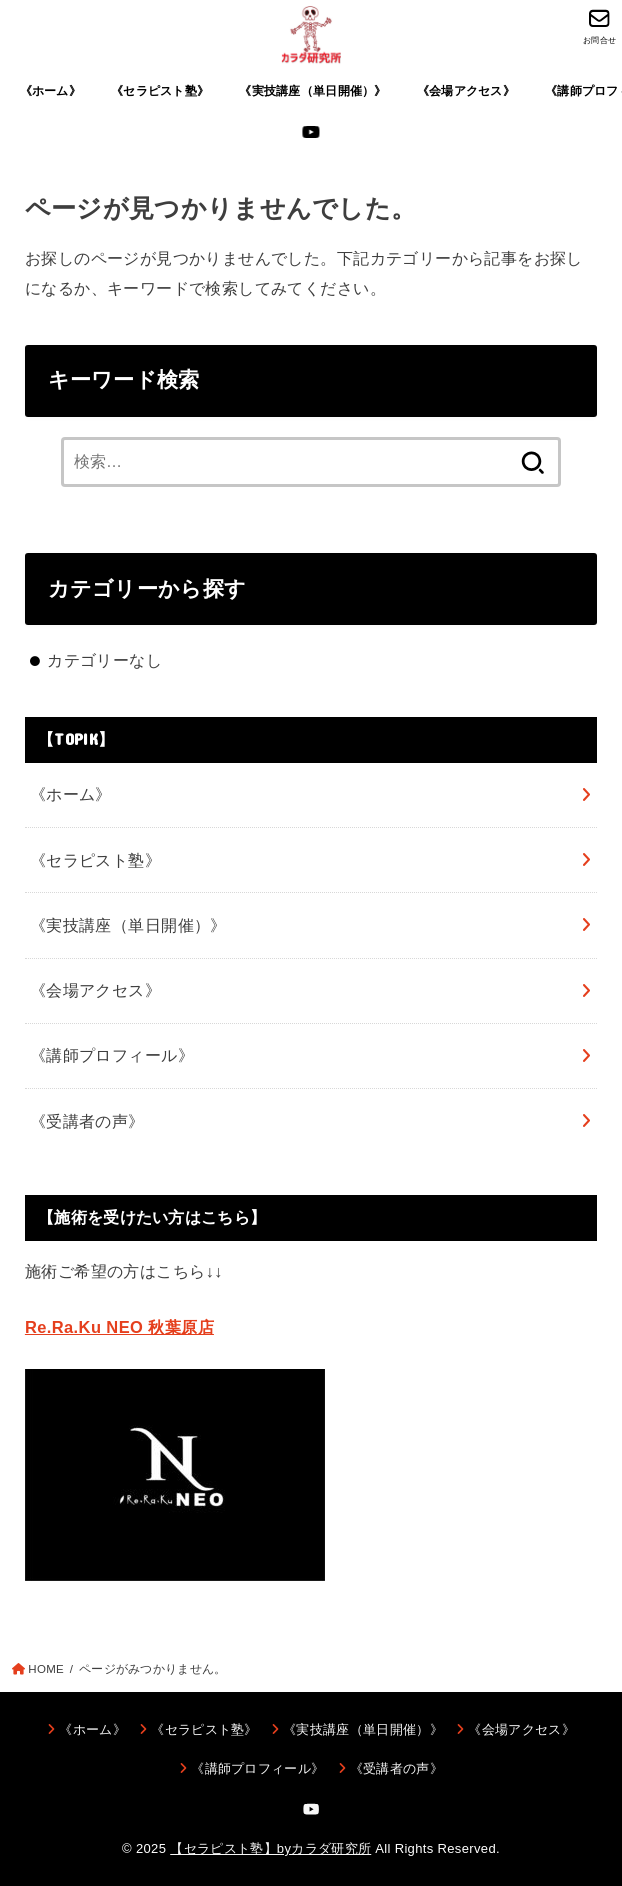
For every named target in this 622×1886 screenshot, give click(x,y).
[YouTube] (311, 132)
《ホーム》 (50, 91)
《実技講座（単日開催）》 (312, 91)
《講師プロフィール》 (112, 1055)
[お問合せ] (599, 26)
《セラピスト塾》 (160, 91)
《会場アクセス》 (466, 91)
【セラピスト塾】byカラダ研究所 (270, 1848)
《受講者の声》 (87, 1121)
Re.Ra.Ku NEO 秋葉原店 (119, 1327)
